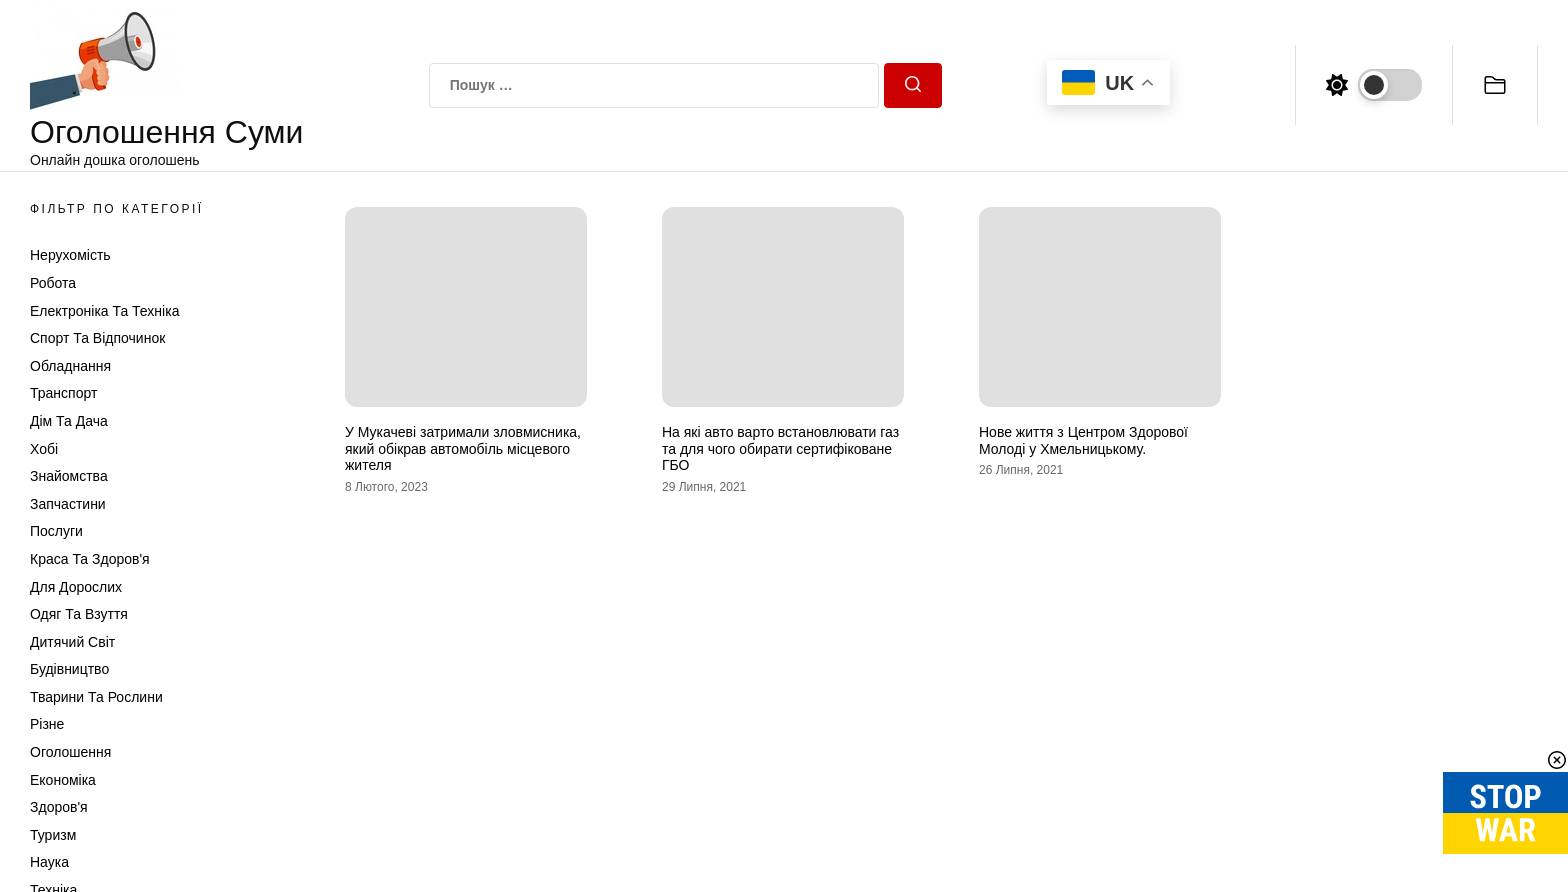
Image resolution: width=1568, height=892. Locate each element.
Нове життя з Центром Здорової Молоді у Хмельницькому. (1083, 440)
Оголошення (70, 752)
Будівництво (69, 669)
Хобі (44, 449)
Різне (47, 724)
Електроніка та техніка (104, 311)
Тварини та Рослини (96, 697)
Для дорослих (76, 587)
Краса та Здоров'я (90, 559)
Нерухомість (70, 255)
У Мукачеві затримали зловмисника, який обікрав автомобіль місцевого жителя (463, 449)
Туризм (53, 835)
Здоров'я (59, 807)
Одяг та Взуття (79, 614)
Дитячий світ (72, 642)
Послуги (56, 531)
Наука (49, 862)
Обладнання (70, 366)
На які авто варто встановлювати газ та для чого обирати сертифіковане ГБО (780, 449)
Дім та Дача (69, 421)
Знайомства (69, 476)
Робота (53, 283)
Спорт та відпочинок (97, 338)
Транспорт (63, 393)
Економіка (63, 780)
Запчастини (68, 504)
